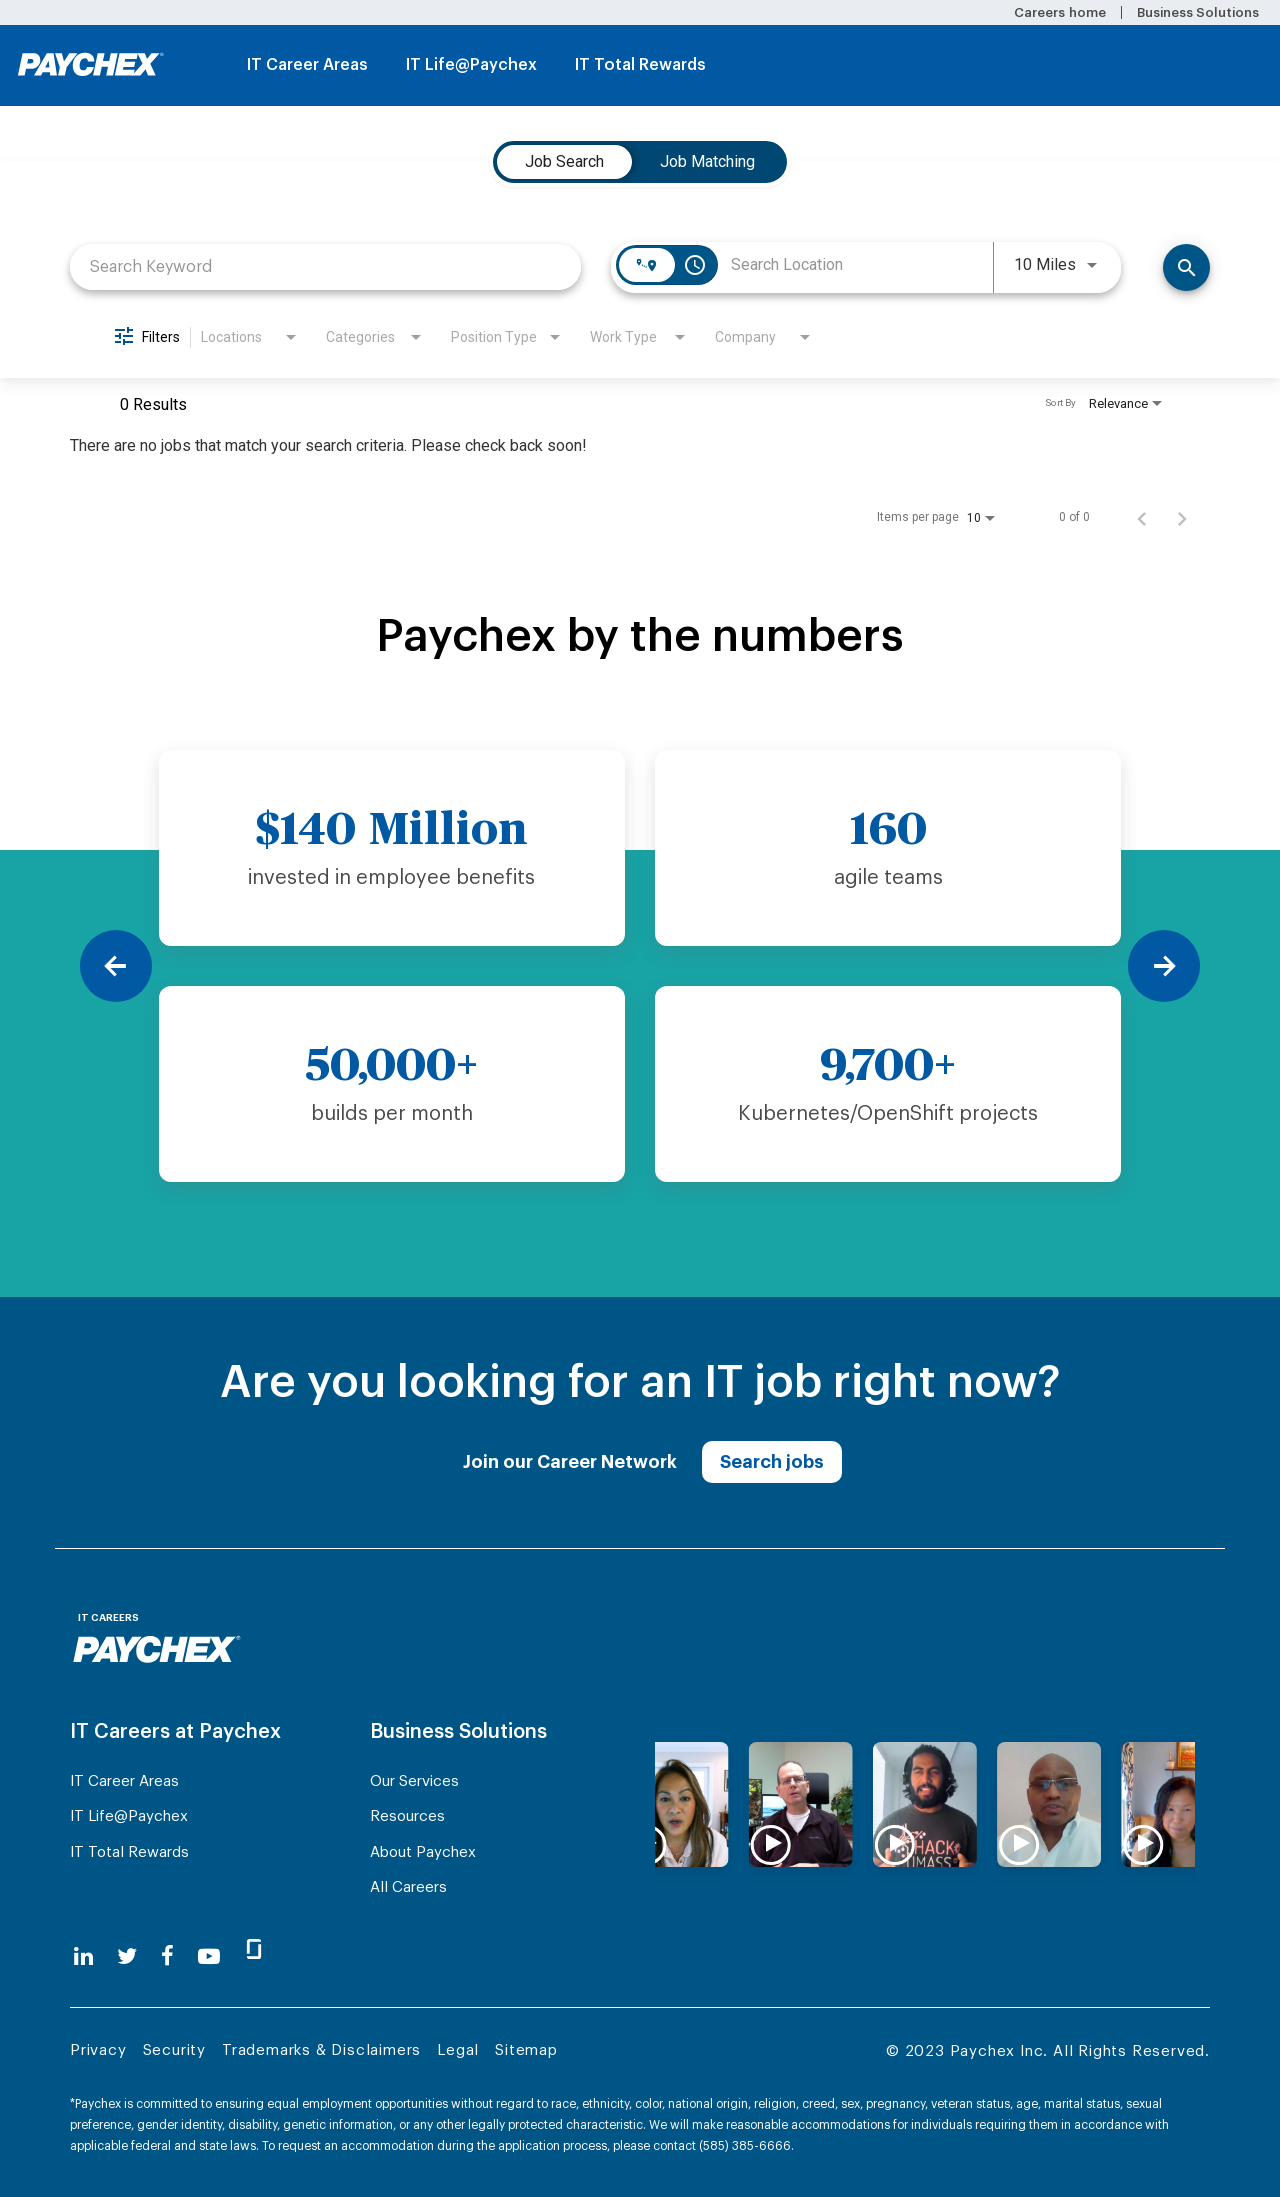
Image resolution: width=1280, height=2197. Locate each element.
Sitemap (526, 2050)
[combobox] (325, 266)
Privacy (98, 2050)
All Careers (408, 1887)
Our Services (414, 1781)
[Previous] (116, 966)
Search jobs (772, 1462)
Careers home (1059, 12)
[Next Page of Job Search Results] (1182, 517)
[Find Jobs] (1186, 267)
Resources (407, 1816)
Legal (458, 2050)
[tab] (564, 162)
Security (174, 2050)
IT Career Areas (307, 65)
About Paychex (423, 1852)
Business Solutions (1198, 12)
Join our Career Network (570, 1462)
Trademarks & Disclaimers (321, 2050)
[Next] (1164, 966)
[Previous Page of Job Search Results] (1142, 517)
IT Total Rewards (640, 65)
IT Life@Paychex (471, 65)
